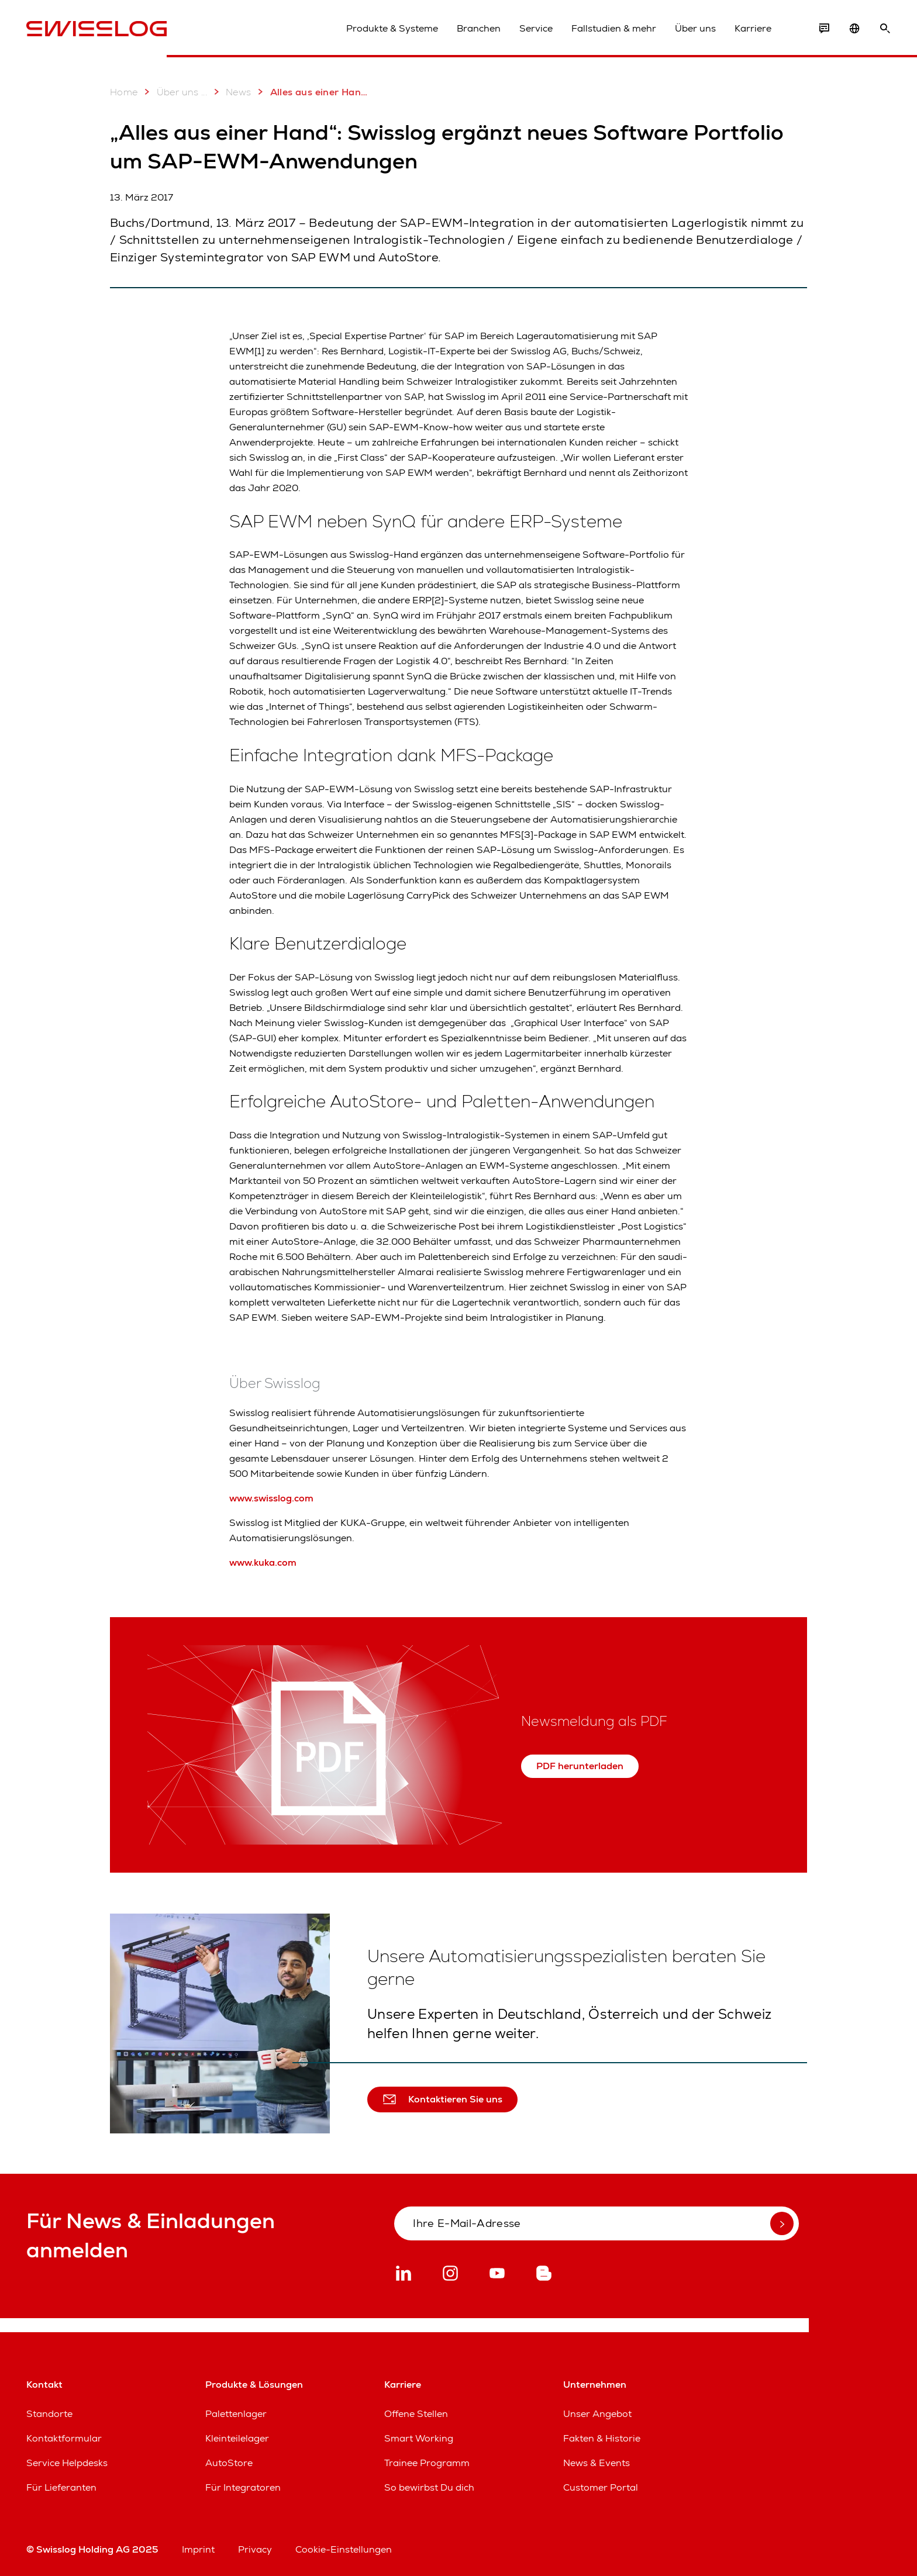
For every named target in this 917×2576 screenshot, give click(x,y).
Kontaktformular (64, 2438)
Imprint (198, 2549)
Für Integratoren (243, 2487)
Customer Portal (600, 2487)
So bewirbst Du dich (429, 2487)
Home (124, 92)
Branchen (479, 28)
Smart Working (418, 2438)
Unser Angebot (597, 2414)
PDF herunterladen (579, 1766)
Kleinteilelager (237, 2438)
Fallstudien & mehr (613, 28)
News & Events (596, 2463)
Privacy (255, 2549)
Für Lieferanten (61, 2487)
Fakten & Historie (601, 2438)
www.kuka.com (263, 1562)
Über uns (695, 28)
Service (536, 28)
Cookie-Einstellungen (343, 2549)
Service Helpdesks (67, 2463)
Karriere (753, 28)
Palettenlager (236, 2414)
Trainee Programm (427, 2463)
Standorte (49, 2414)
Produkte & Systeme (392, 28)
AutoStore (229, 2463)
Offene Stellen (416, 2414)
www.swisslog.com (271, 1498)
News (230, 92)
